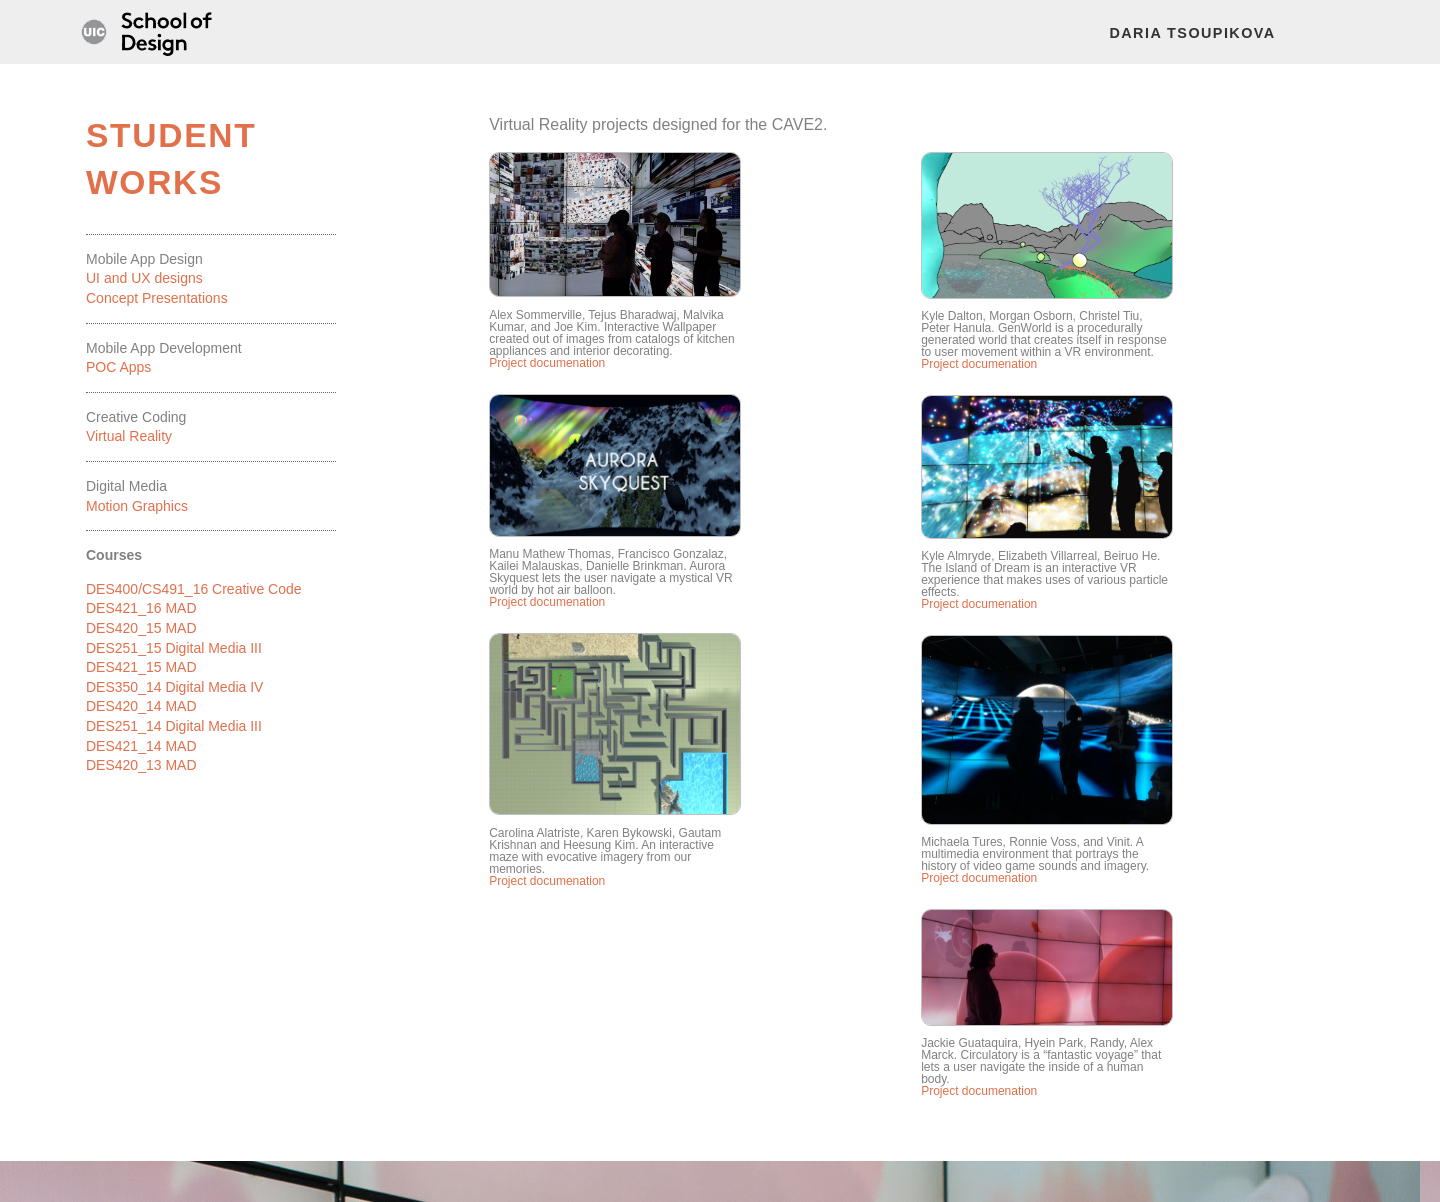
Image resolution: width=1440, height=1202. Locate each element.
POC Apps (118, 367)
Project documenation (547, 363)
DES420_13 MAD (141, 765)
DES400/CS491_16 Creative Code (194, 589)
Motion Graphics (137, 506)
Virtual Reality (129, 436)
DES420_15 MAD (141, 628)
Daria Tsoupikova (1192, 33)
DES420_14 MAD (141, 706)
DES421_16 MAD (141, 608)
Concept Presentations (157, 298)
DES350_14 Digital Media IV (174, 687)
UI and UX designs (144, 278)
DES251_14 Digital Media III (174, 726)
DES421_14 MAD (141, 746)
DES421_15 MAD (141, 667)
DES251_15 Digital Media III (174, 648)
